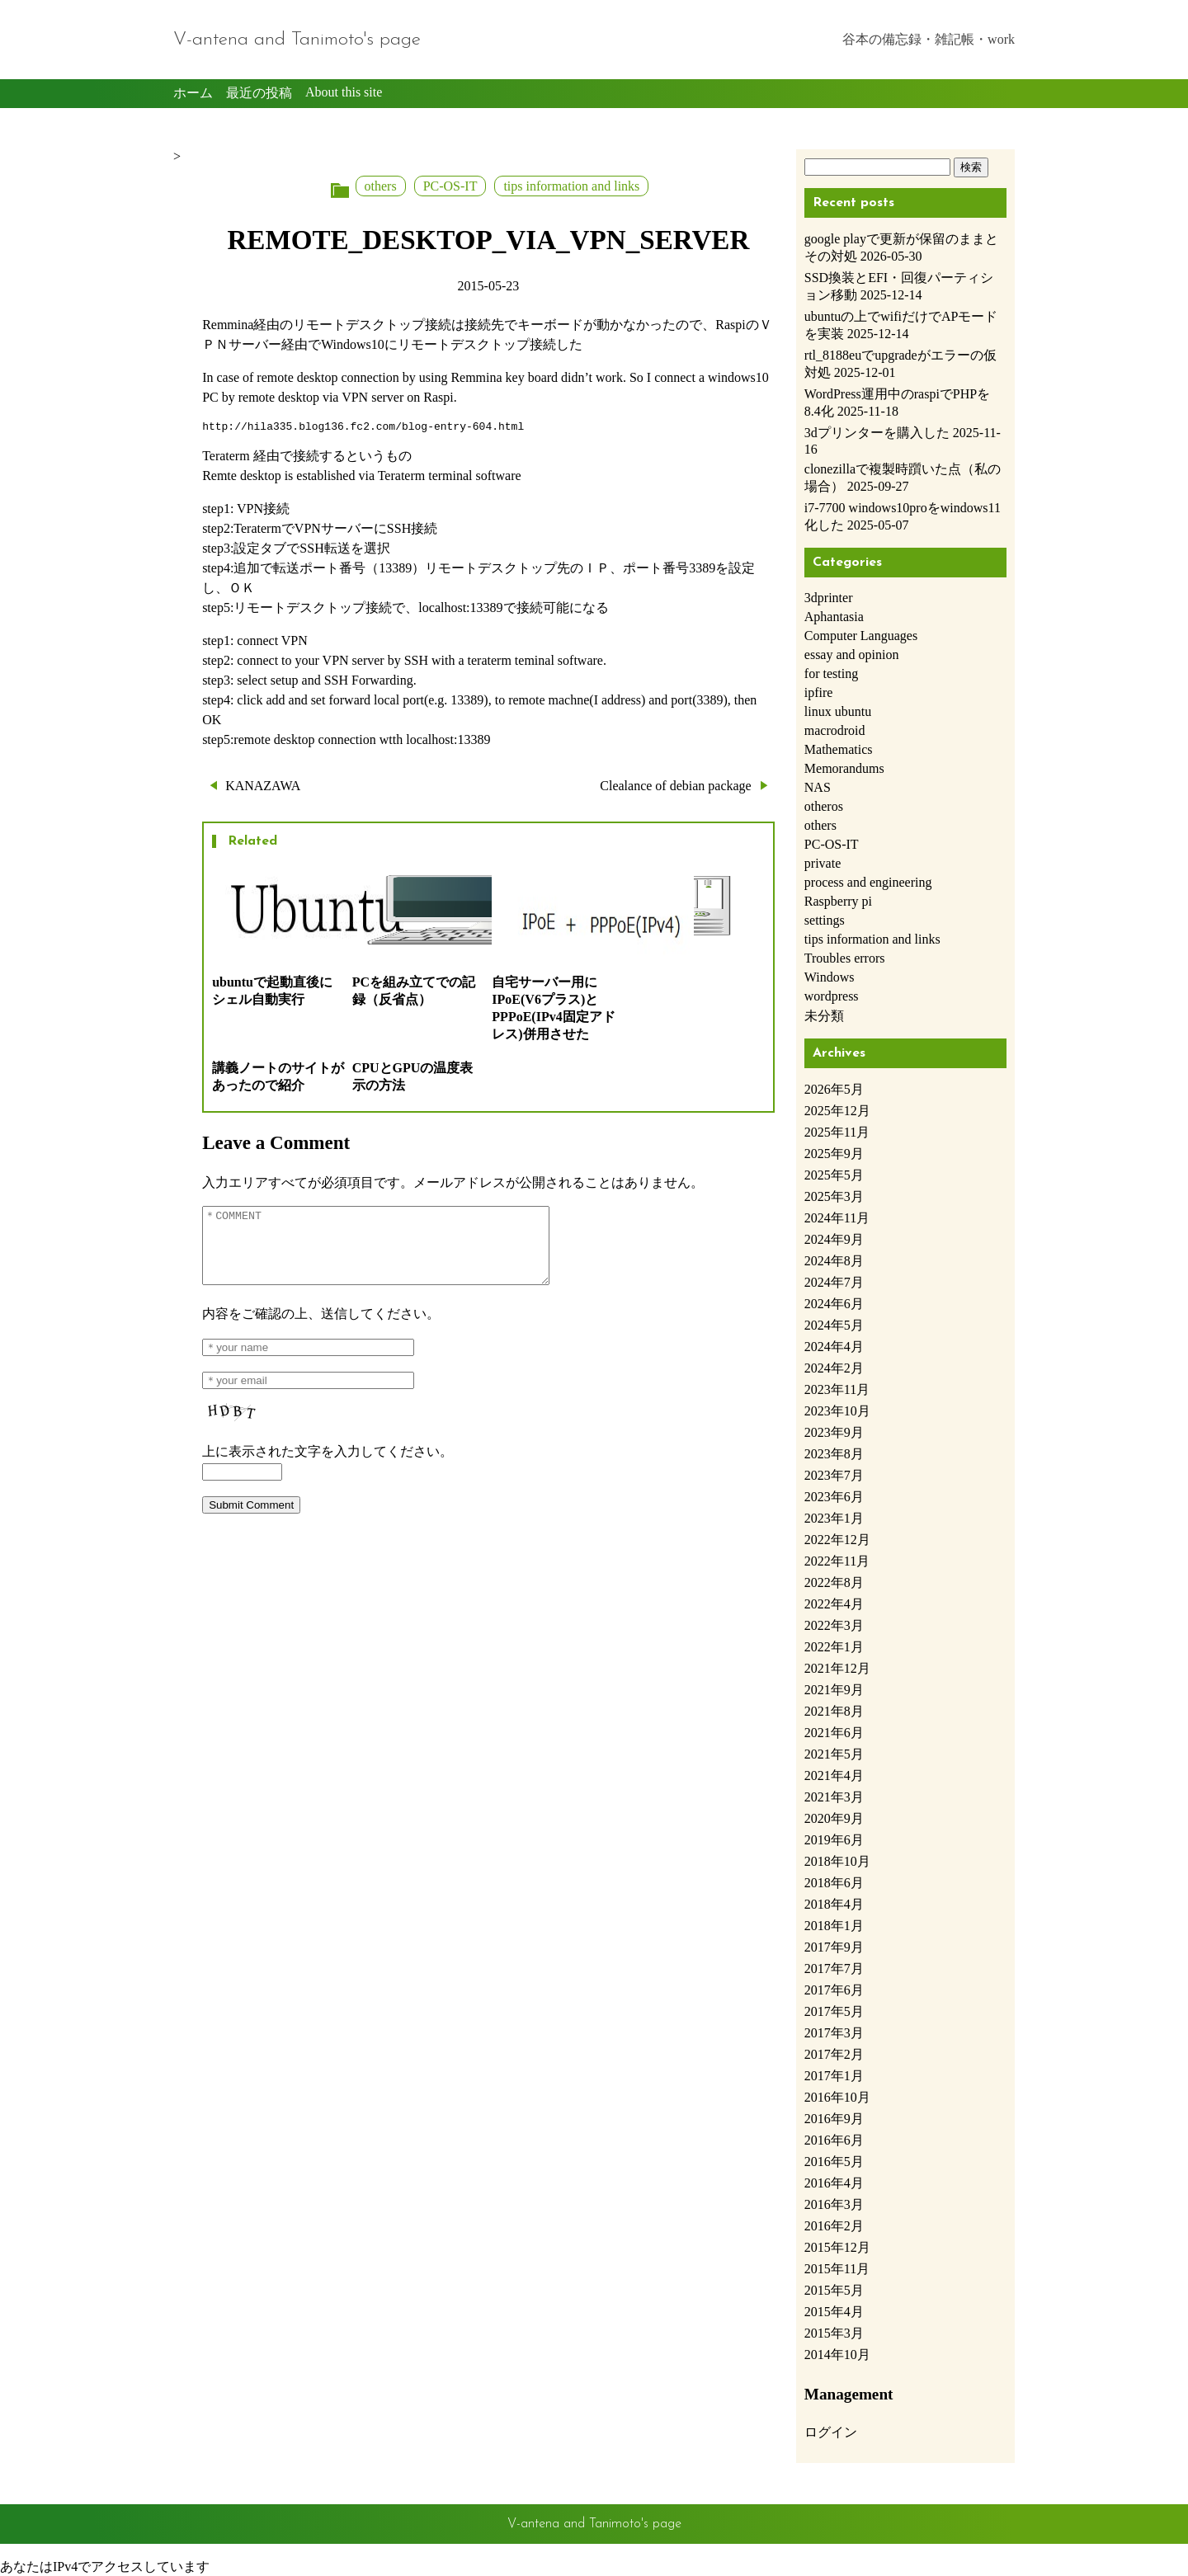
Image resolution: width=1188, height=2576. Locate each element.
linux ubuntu (837, 711)
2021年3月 (834, 1797)
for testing (831, 673)
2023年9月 (834, 1432)
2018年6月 (834, 1883)
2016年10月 (837, 2097)
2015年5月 (834, 2290)
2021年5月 (834, 1754)
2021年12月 (837, 1668)
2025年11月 (837, 1132)
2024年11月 (837, 1218)
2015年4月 (834, 2312)
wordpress (831, 996)
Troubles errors (844, 958)
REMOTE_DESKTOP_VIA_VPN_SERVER (488, 239)
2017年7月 (834, 1968)
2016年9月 (834, 2119)
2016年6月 (834, 2140)
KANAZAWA (262, 788)
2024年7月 (834, 1282)
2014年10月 (837, 2355)
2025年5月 (834, 1175)
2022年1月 (834, 1647)
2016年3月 (834, 2204)
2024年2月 (834, 1368)
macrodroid (834, 730)
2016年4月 (834, 2183)
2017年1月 (834, 2076)
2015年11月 (837, 2269)
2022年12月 (837, 1540)
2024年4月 (834, 1347)
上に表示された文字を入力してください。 (327, 1469)
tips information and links (571, 186)
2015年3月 (834, 2333)
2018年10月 (837, 1861)
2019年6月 (834, 1840)
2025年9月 (834, 1154)
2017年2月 (834, 2054)
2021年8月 (834, 1711)
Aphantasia (834, 617)
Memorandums (844, 768)
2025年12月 (837, 1111)
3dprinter (828, 598)
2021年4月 (834, 1775)
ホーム (193, 93)
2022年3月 (834, 1625)
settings (824, 920)
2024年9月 (834, 1239)
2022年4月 (834, 1604)
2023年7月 (834, 1475)
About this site (343, 92)
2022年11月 (837, 1561)
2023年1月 (834, 1518)
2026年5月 (834, 1089)
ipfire (818, 692)
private (822, 863)
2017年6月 (834, 1990)
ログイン (830, 2432)
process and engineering (868, 882)
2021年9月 (834, 1690)
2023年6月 (834, 1497)
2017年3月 (834, 2033)
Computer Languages (860, 636)
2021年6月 (834, 1733)
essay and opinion (851, 655)
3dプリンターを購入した (877, 433)
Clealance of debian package (675, 788)
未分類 (824, 1016)
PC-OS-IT (450, 186)
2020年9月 (834, 1818)
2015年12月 (837, 2247)
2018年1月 (834, 1926)
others (381, 186)
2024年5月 (834, 1325)
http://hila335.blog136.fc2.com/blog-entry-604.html (363, 428)
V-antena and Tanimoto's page (297, 40)
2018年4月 (834, 1904)
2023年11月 (837, 1389)
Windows (829, 977)
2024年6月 (834, 1304)
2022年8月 (834, 1582)
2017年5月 (834, 2011)
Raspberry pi (838, 901)
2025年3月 (834, 1196)
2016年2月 (834, 2226)
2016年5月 (834, 2162)
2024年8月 (834, 1261)
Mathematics (838, 749)
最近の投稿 (259, 93)
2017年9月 (834, 1947)
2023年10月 (837, 1411)
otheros (823, 806)
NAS (817, 787)
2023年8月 (834, 1454)
